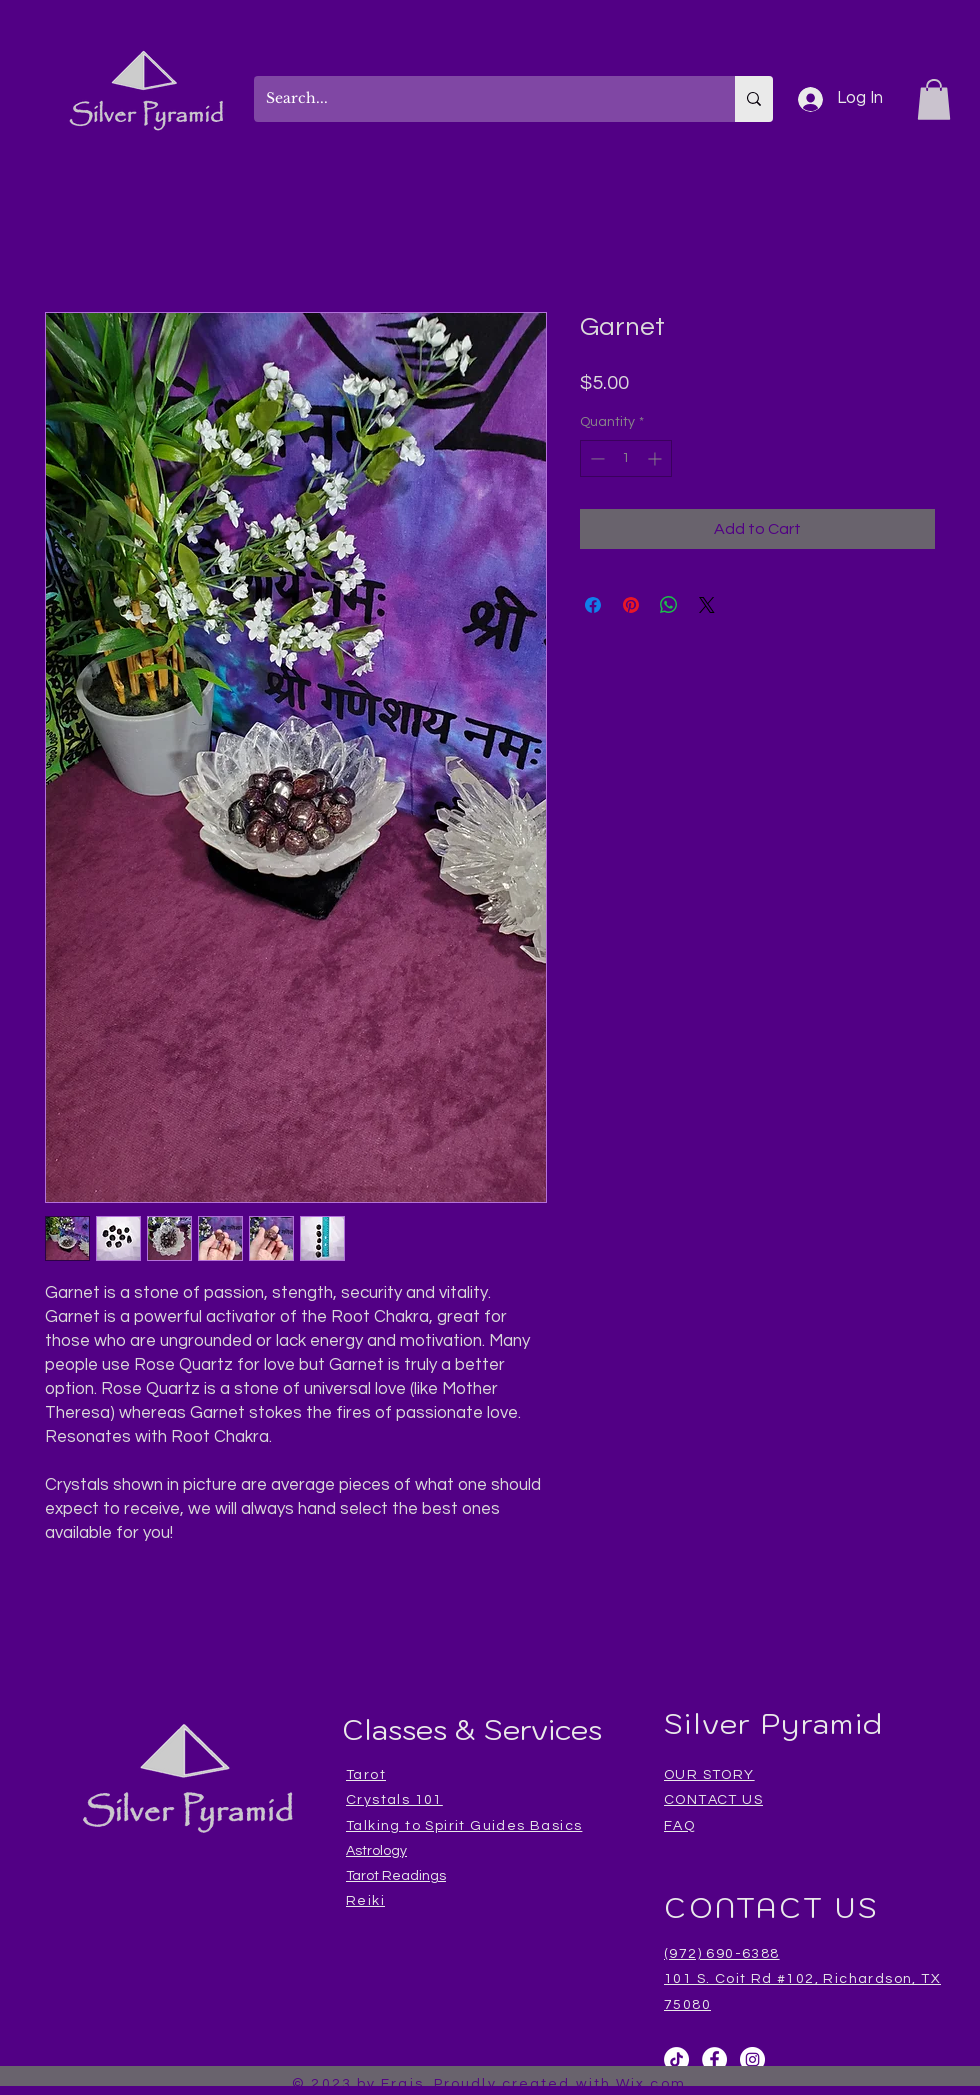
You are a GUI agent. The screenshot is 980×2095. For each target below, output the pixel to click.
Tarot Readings (396, 1876)
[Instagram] (752, 2059)
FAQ (679, 1826)
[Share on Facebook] (593, 605)
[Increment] (656, 458)
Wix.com (651, 2084)
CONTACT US (713, 1800)
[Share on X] (707, 605)
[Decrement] (595, 458)
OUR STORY (709, 1775)
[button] (934, 99)
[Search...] (479, 99)
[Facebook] (714, 2059)
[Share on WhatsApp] (669, 605)
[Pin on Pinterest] (631, 605)
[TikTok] (676, 2059)
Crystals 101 (394, 1800)
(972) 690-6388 (722, 1954)
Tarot (366, 1775)
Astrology (376, 1851)
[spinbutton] (626, 458)
